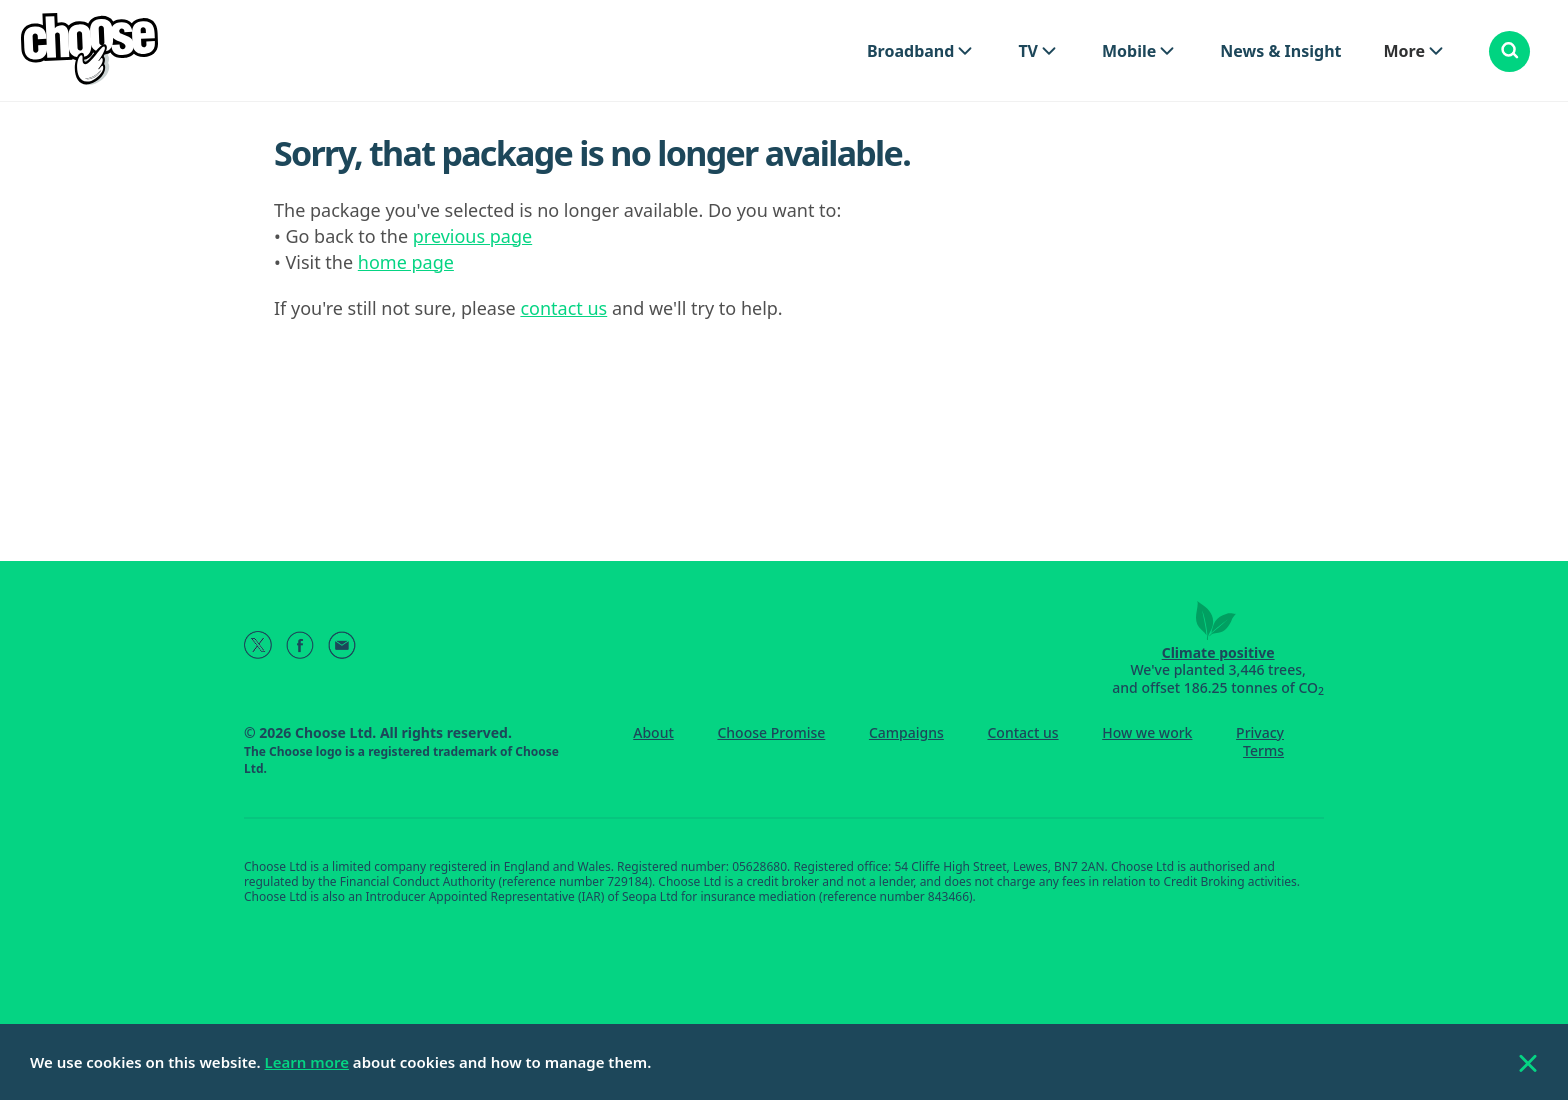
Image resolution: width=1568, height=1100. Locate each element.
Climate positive (1218, 652)
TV (1028, 51)
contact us (563, 308)
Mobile (1129, 51)
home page (406, 262)
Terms (1263, 750)
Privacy (1260, 732)
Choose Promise (771, 732)
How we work (1147, 732)
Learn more (307, 1062)
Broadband (910, 51)
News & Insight (1280, 51)
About (653, 732)
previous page (472, 236)
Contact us (1022, 732)
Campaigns (906, 732)
